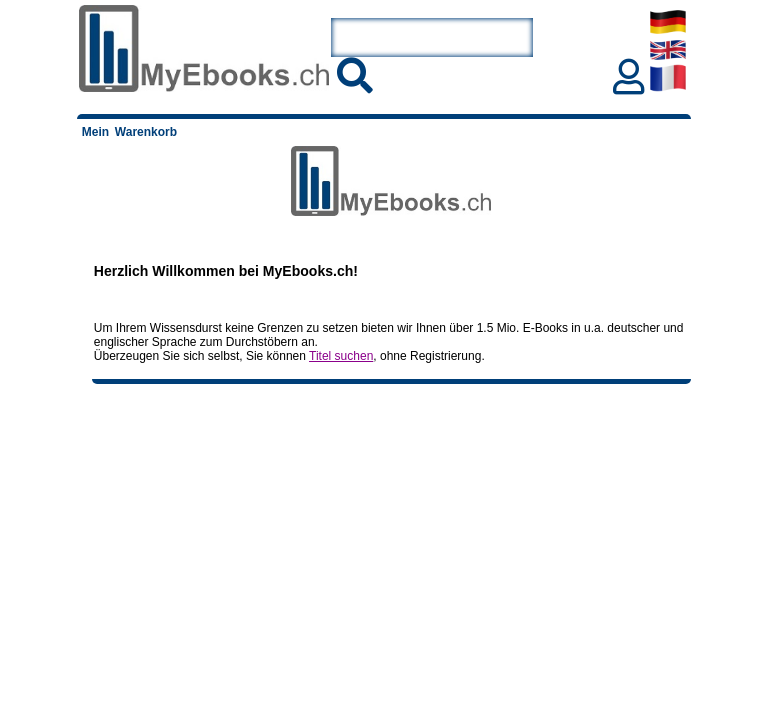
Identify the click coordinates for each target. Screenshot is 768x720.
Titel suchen (341, 356)
